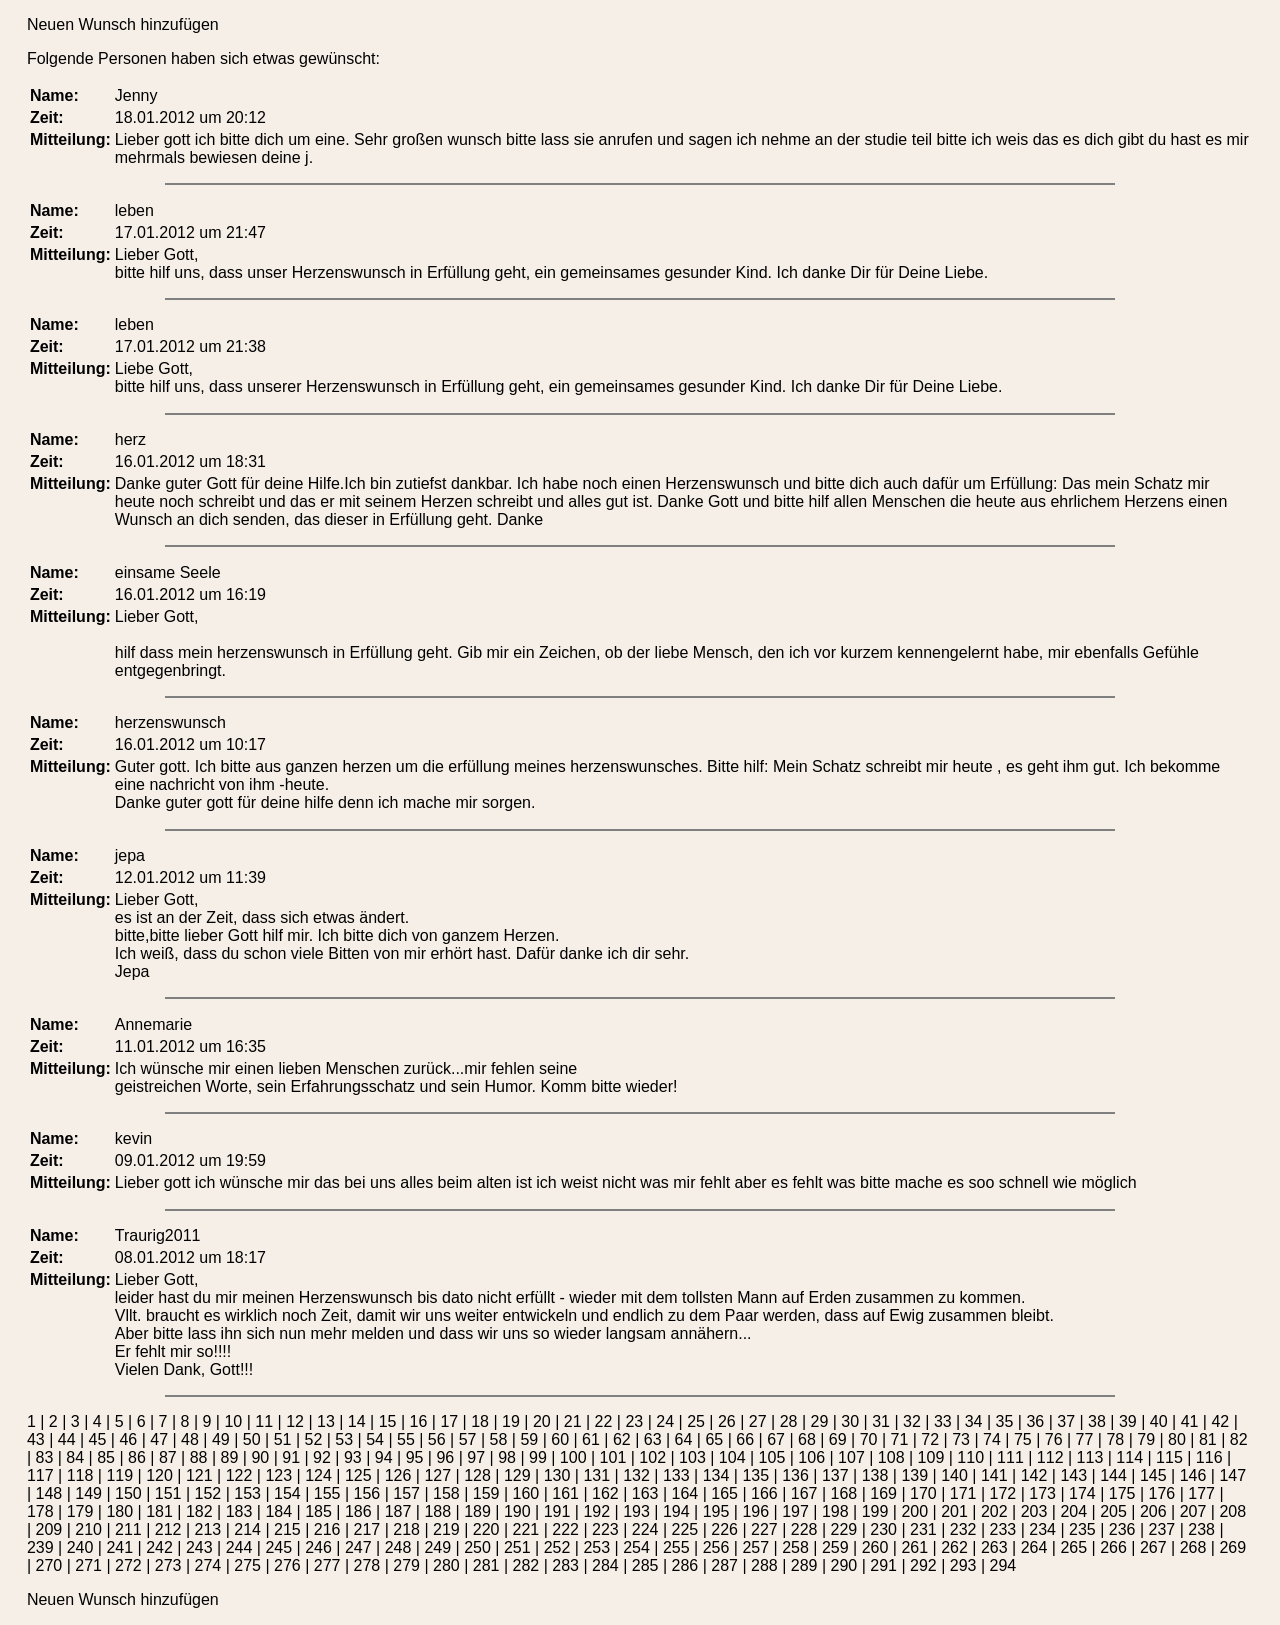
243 (199, 1547)
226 (724, 1529)
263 (994, 1547)
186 (358, 1511)
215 (287, 1529)
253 (596, 1547)
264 (1034, 1547)
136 (795, 1475)
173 (1042, 1493)
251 (517, 1547)
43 (36, 1439)
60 (560, 1439)
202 (994, 1511)
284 (605, 1565)
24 (665, 1421)
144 (1113, 1475)
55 (406, 1439)
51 (283, 1439)
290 (843, 1565)
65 (714, 1439)
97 (476, 1457)
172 (1003, 1493)
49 (221, 1439)
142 (1034, 1475)
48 (190, 1439)
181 (159, 1511)
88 (199, 1457)
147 (1232, 1475)
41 (1190, 1421)
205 (1113, 1511)
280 (446, 1565)
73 (961, 1439)
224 (645, 1529)
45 (98, 1439)
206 (1153, 1511)
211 (128, 1529)
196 (755, 1511)
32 (912, 1421)
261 (914, 1547)
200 (914, 1511)
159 (486, 1493)
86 (137, 1457)
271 (88, 1565)
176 (1162, 1493)
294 (1002, 1565)
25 (696, 1421)
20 (542, 1421)
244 (239, 1547)
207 (1193, 1511)
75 (1023, 1439)
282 (525, 1565)
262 (954, 1547)
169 (883, 1493)
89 (230, 1457)
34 (974, 1421)
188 (437, 1511)
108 (891, 1457)
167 (804, 1493)
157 (406, 1493)
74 (992, 1439)
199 (875, 1511)
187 (398, 1511)
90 (260, 1457)
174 (1082, 1493)
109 (931, 1457)
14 (357, 1421)
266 (1113, 1547)
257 (755, 1547)
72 (930, 1439)
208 (1232, 1511)
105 (772, 1457)
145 (1153, 1475)
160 (526, 1493)
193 (636, 1511)
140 (954, 1475)
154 (287, 1493)
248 (398, 1547)
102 (652, 1457)
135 (755, 1475)
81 (1208, 1439)
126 (398, 1475)
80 (1177, 1439)
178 (40, 1511)
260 (875, 1547)
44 (67, 1439)
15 (388, 1421)
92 (322, 1457)
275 (247, 1565)
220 (486, 1529)
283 (565, 1565)
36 (1035, 1421)
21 (573, 1421)
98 (507, 1457)
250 (477, 1547)
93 (353, 1457)
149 (88, 1493)
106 (811, 1457)
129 (517, 1475)
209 (49, 1529)
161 (565, 1493)
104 (732, 1457)
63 (653, 1439)
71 (900, 1439)
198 (835, 1511)
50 (252, 1439)
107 (851, 1457)
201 (954, 1511)
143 (1073, 1475)
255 (676, 1547)
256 (716, 1547)
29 (820, 1421)
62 (622, 1439)
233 (1003, 1529)
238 (1201, 1529)
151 (168, 1493)
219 (446, 1529)
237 (1162, 1529)
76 (1054, 1439)
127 (437, 1475)
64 (684, 1439)
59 (529, 1439)
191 (557, 1511)
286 (684, 1565)
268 (1193, 1547)
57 (468, 1439)
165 (724, 1493)
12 (295, 1421)
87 (168, 1457)
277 (327, 1565)
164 (685, 1493)
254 (636, 1547)
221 (526, 1529)
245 (278, 1547)
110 (970, 1457)
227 (764, 1529)
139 (914, 1475)
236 (1122, 1529)
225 (685, 1529)
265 (1073, 1547)
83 (45, 1457)
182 (199, 1511)
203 (1034, 1511)
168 (844, 1493)
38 (1097, 1421)
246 (318, 1547)
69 (838, 1439)
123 (278, 1475)
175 (1122, 1493)
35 (1005, 1421)
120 (159, 1475)
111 (1010, 1457)
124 (318, 1475)
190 (517, 1511)
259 (835, 1547)
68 (807, 1439)
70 (869, 1439)
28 (789, 1421)
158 (446, 1493)
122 (239, 1475)
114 (1129, 1457)
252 (557, 1547)
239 (40, 1547)
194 (676, 1511)
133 (676, 1475)
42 (1220, 1421)
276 (287, 1565)
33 (943, 1421)
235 (1082, 1529)
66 (745, 1439)
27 (758, 1421)
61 (591, 1439)
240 (80, 1547)
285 (645, 1565)
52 (313, 1439)
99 (538, 1457)
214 (247, 1529)
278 (366, 1565)
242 (159, 1547)
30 (850, 1421)
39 (1128, 1421)
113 (1090, 1457)
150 (128, 1493)
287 (724, 1565)
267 (1153, 1547)
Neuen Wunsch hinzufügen (123, 24)
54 (375, 1439)
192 (596, 1511)
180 (119, 1511)
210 (88, 1529)
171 (963, 1493)
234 (1042, 1529)
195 (716, 1511)
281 (486, 1565)
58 (499, 1439)
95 (415, 1457)
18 (480, 1421)
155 (327, 1493)
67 (776, 1439)
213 (208, 1529)
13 (326, 1421)
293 (963, 1565)
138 (875, 1475)
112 (1050, 1457)
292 (923, 1565)
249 (437, 1547)
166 (764, 1493)
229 (844, 1529)
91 (291, 1457)
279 (406, 1565)
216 (327, 1529)
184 (278, 1511)
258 (795, 1547)
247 (358, 1547)
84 (75, 1457)
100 (573, 1457)
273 (168, 1565)
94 (384, 1457)
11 (264, 1421)
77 (1085, 1439)
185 (318, 1511)
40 (1159, 1421)
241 (119, 1547)
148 (49, 1493)
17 (449, 1421)
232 (963, 1529)
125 (358, 1475)
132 (636, 1475)
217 (367, 1529)
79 (1146, 1439)
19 (511, 1421)
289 (804, 1565)
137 (835, 1475)
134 (716, 1475)
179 (80, 1511)
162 (605, 1493)
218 (406, 1529)
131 (596, 1475)
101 (613, 1457)
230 (883, 1529)
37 (1066, 1421)
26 (727, 1421)
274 (207, 1565)
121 (199, 1475)
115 (1169, 1457)
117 (40, 1475)
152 (208, 1493)
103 (692, 1457)
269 (1232, 1547)
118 (80, 1475)
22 (604, 1421)
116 (1209, 1457)
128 (477, 1475)
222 (565, 1529)
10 (233, 1421)
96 (445, 1457)
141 (994, 1475)
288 (764, 1565)
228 (804, 1529)
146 (1193, 1475)
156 (367, 1493)
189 (477, 1511)
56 (437, 1439)
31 (881, 1421)
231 (923, 1529)
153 (247, 1493)
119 (119, 1475)
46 (128, 1439)
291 (883, 1565)
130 (557, 1475)
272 (128, 1565)
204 (1073, 1511)
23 (634, 1421)
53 (344, 1439)
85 (106, 1457)
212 (168, 1529)
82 (1239, 1439)
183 (239, 1511)
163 (645, 1493)
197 (795, 1511)
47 (159, 1439)
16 (419, 1421)
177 (1201, 1493)
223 (605, 1529)
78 (1115, 1439)
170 (923, 1493)
